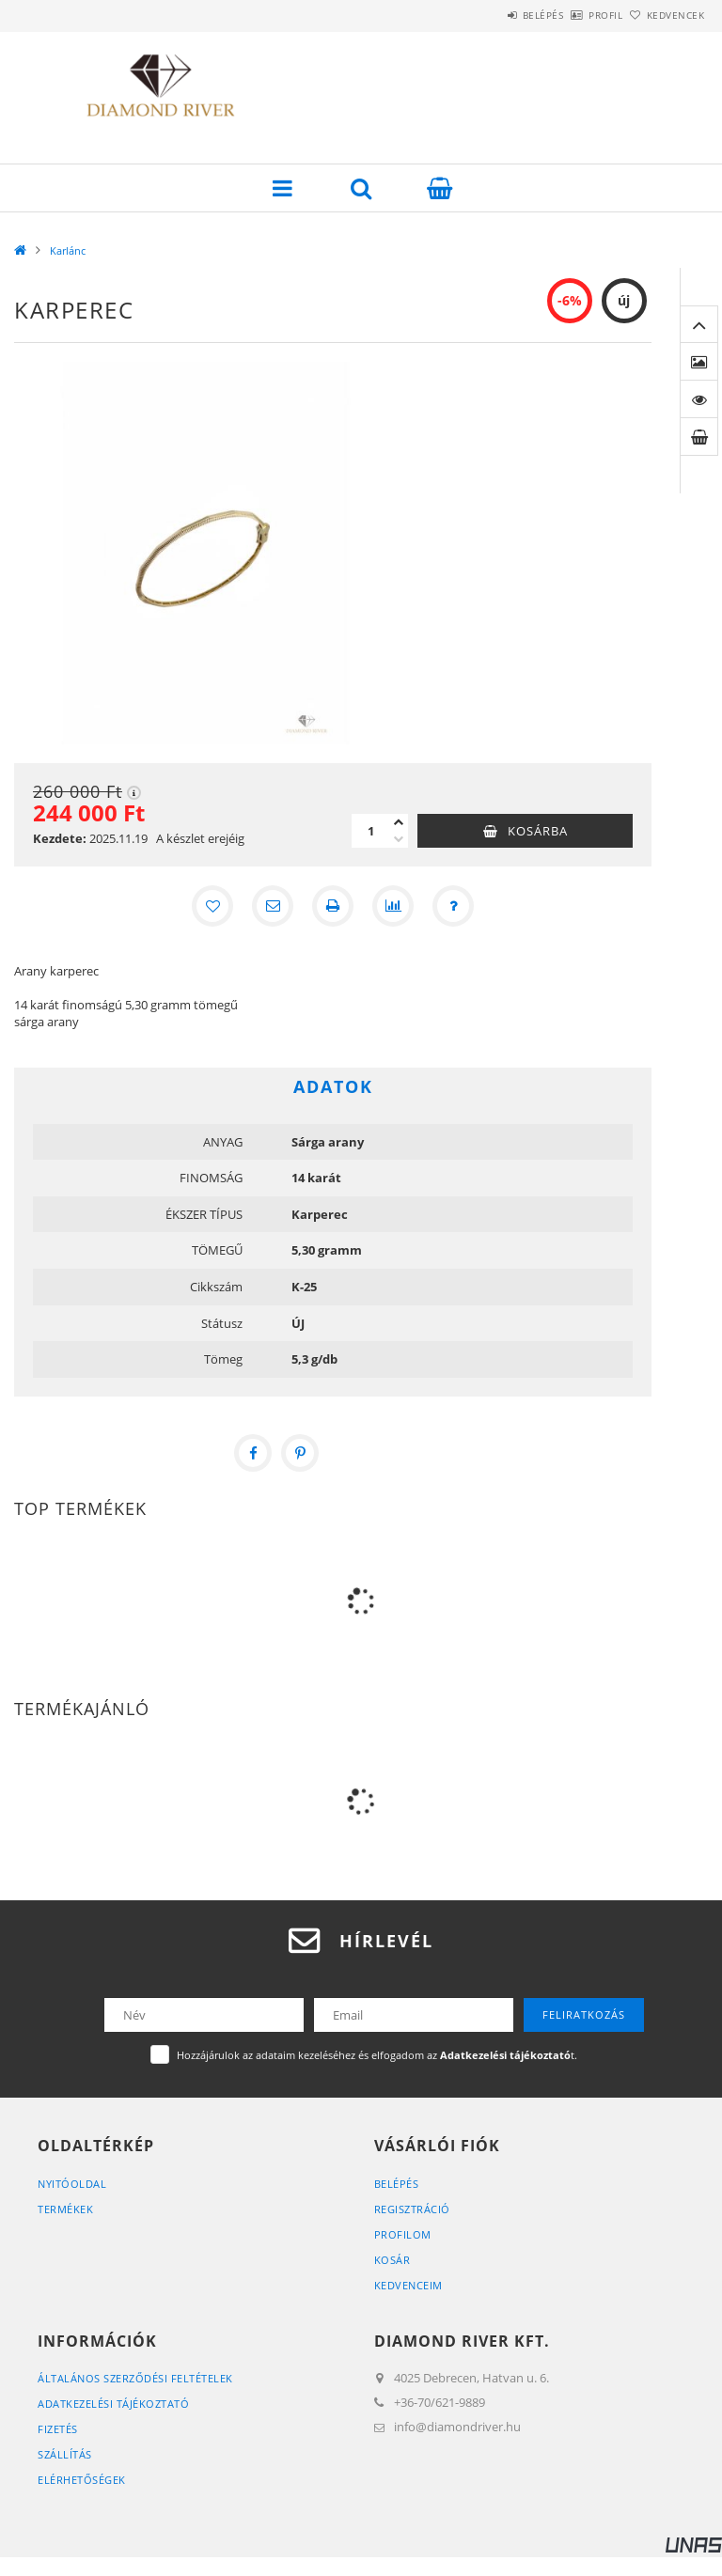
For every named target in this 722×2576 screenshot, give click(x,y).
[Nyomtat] (332, 906)
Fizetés (58, 2429)
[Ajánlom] (272, 906)
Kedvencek (665, 15)
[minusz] (398, 839)
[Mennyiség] (370, 831)
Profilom (403, 2234)
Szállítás (65, 2454)
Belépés (490, 15)
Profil (574, 15)
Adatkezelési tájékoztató (113, 2403)
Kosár (392, 2260)
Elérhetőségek (82, 2480)
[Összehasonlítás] (393, 906)
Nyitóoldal (72, 2184)
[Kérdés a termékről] (453, 906)
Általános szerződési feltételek (135, 2378)
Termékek (65, 2209)
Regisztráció (412, 2209)
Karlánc (68, 250)
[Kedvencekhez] (212, 906)
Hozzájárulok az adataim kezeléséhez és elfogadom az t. (377, 2055)
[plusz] (398, 822)
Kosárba (538, 830)
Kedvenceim (408, 2285)
